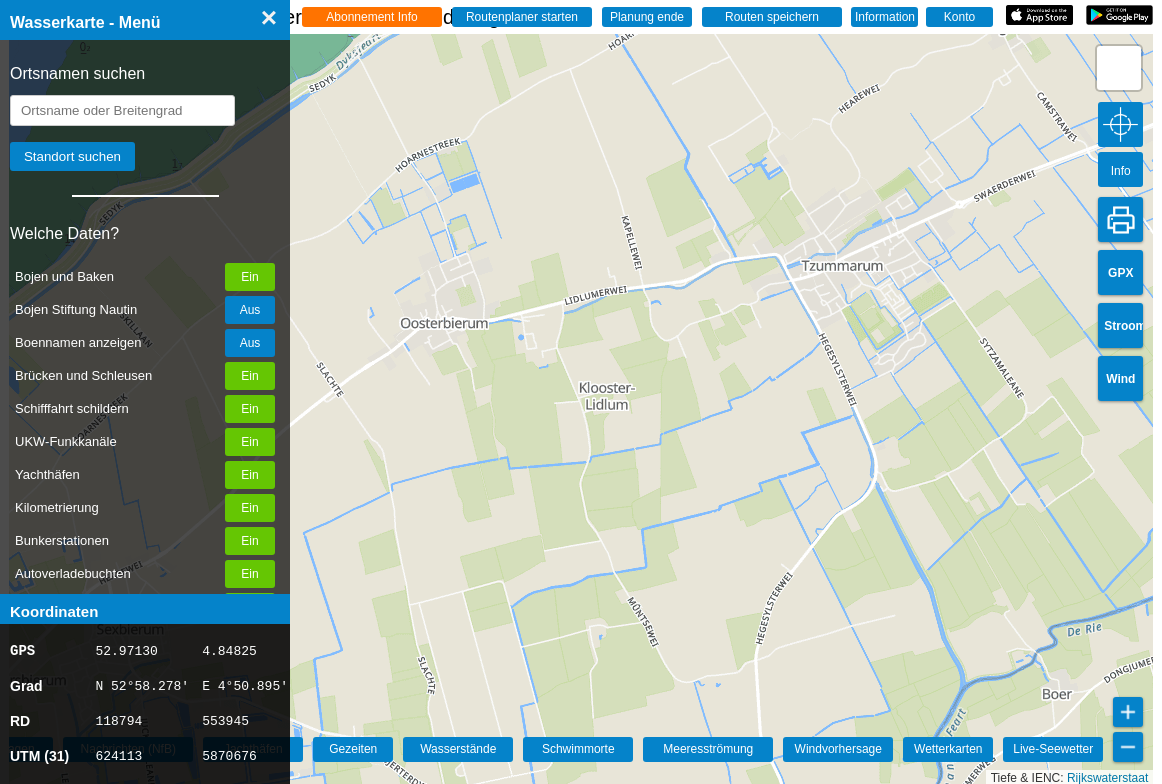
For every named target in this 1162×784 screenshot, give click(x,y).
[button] (1119, 68)
